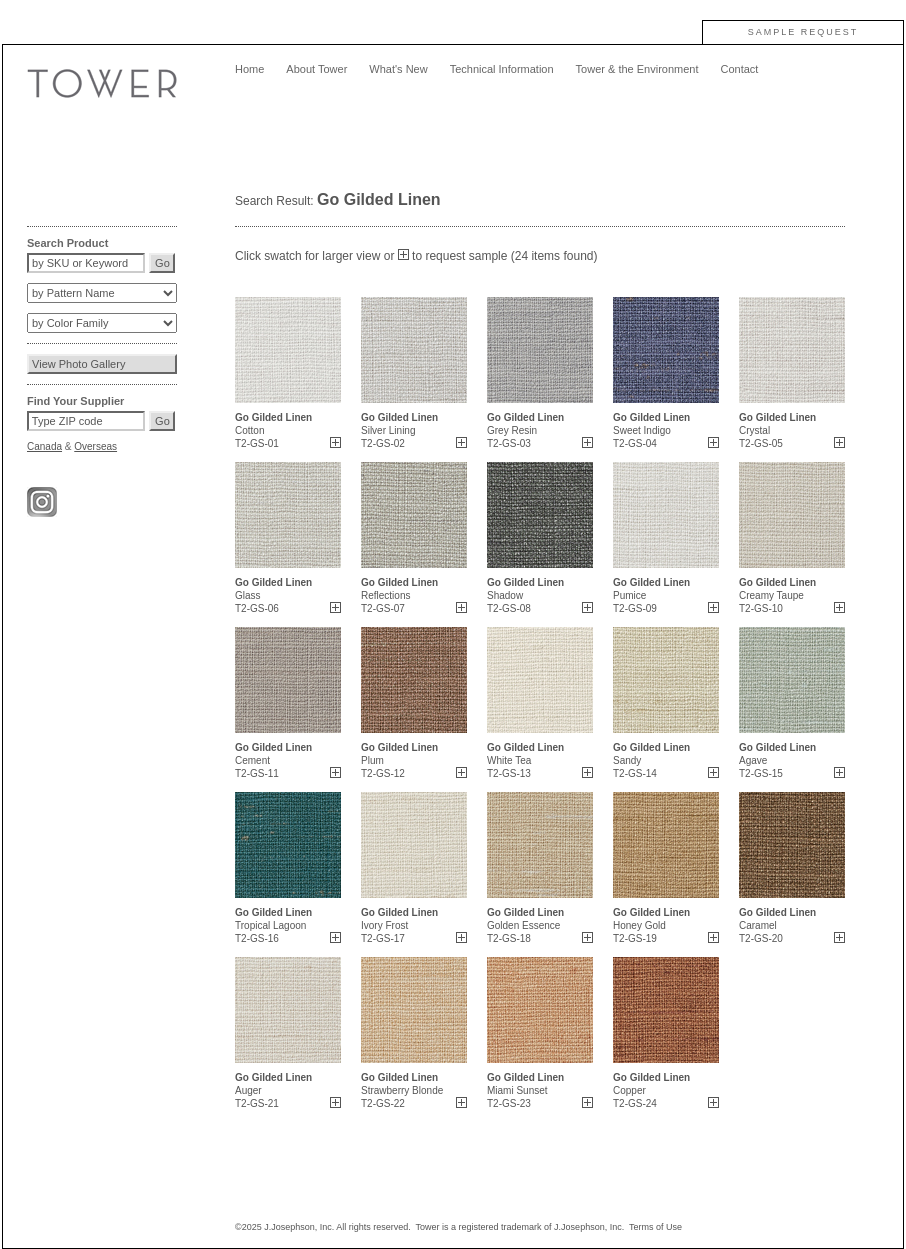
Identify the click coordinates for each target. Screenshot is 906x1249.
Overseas (95, 446)
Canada (44, 446)
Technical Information (502, 69)
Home (249, 69)
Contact (739, 69)
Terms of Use (655, 1227)
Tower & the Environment (637, 69)
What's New (398, 69)
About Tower (316, 69)
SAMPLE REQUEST (803, 32)
